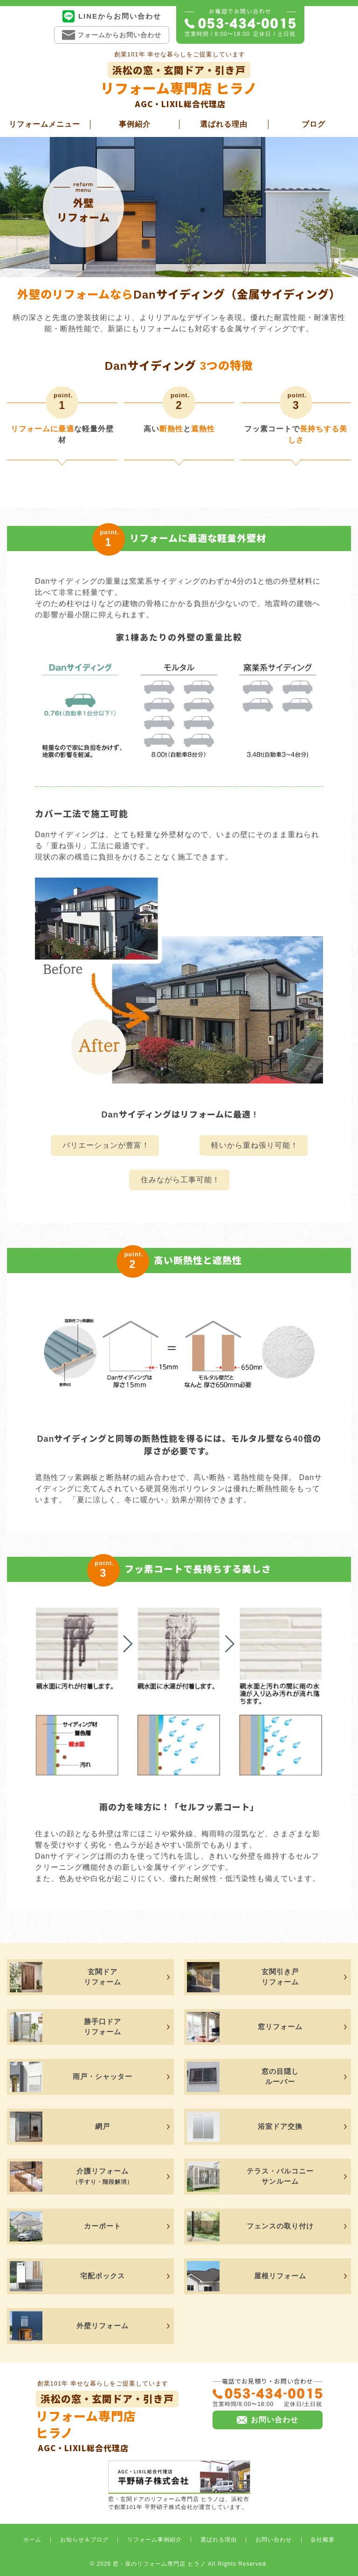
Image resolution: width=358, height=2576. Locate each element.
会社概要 (322, 2539)
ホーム (32, 2539)
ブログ (313, 124)
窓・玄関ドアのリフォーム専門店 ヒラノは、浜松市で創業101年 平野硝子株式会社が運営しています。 (179, 2484)
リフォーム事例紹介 (154, 2539)
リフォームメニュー (44, 124)
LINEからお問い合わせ (111, 16)
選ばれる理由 (224, 124)
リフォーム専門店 (107, 2422)
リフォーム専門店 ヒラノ (179, 86)
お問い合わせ (273, 2539)
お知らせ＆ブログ (84, 2539)
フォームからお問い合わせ (111, 34)
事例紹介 (135, 124)
